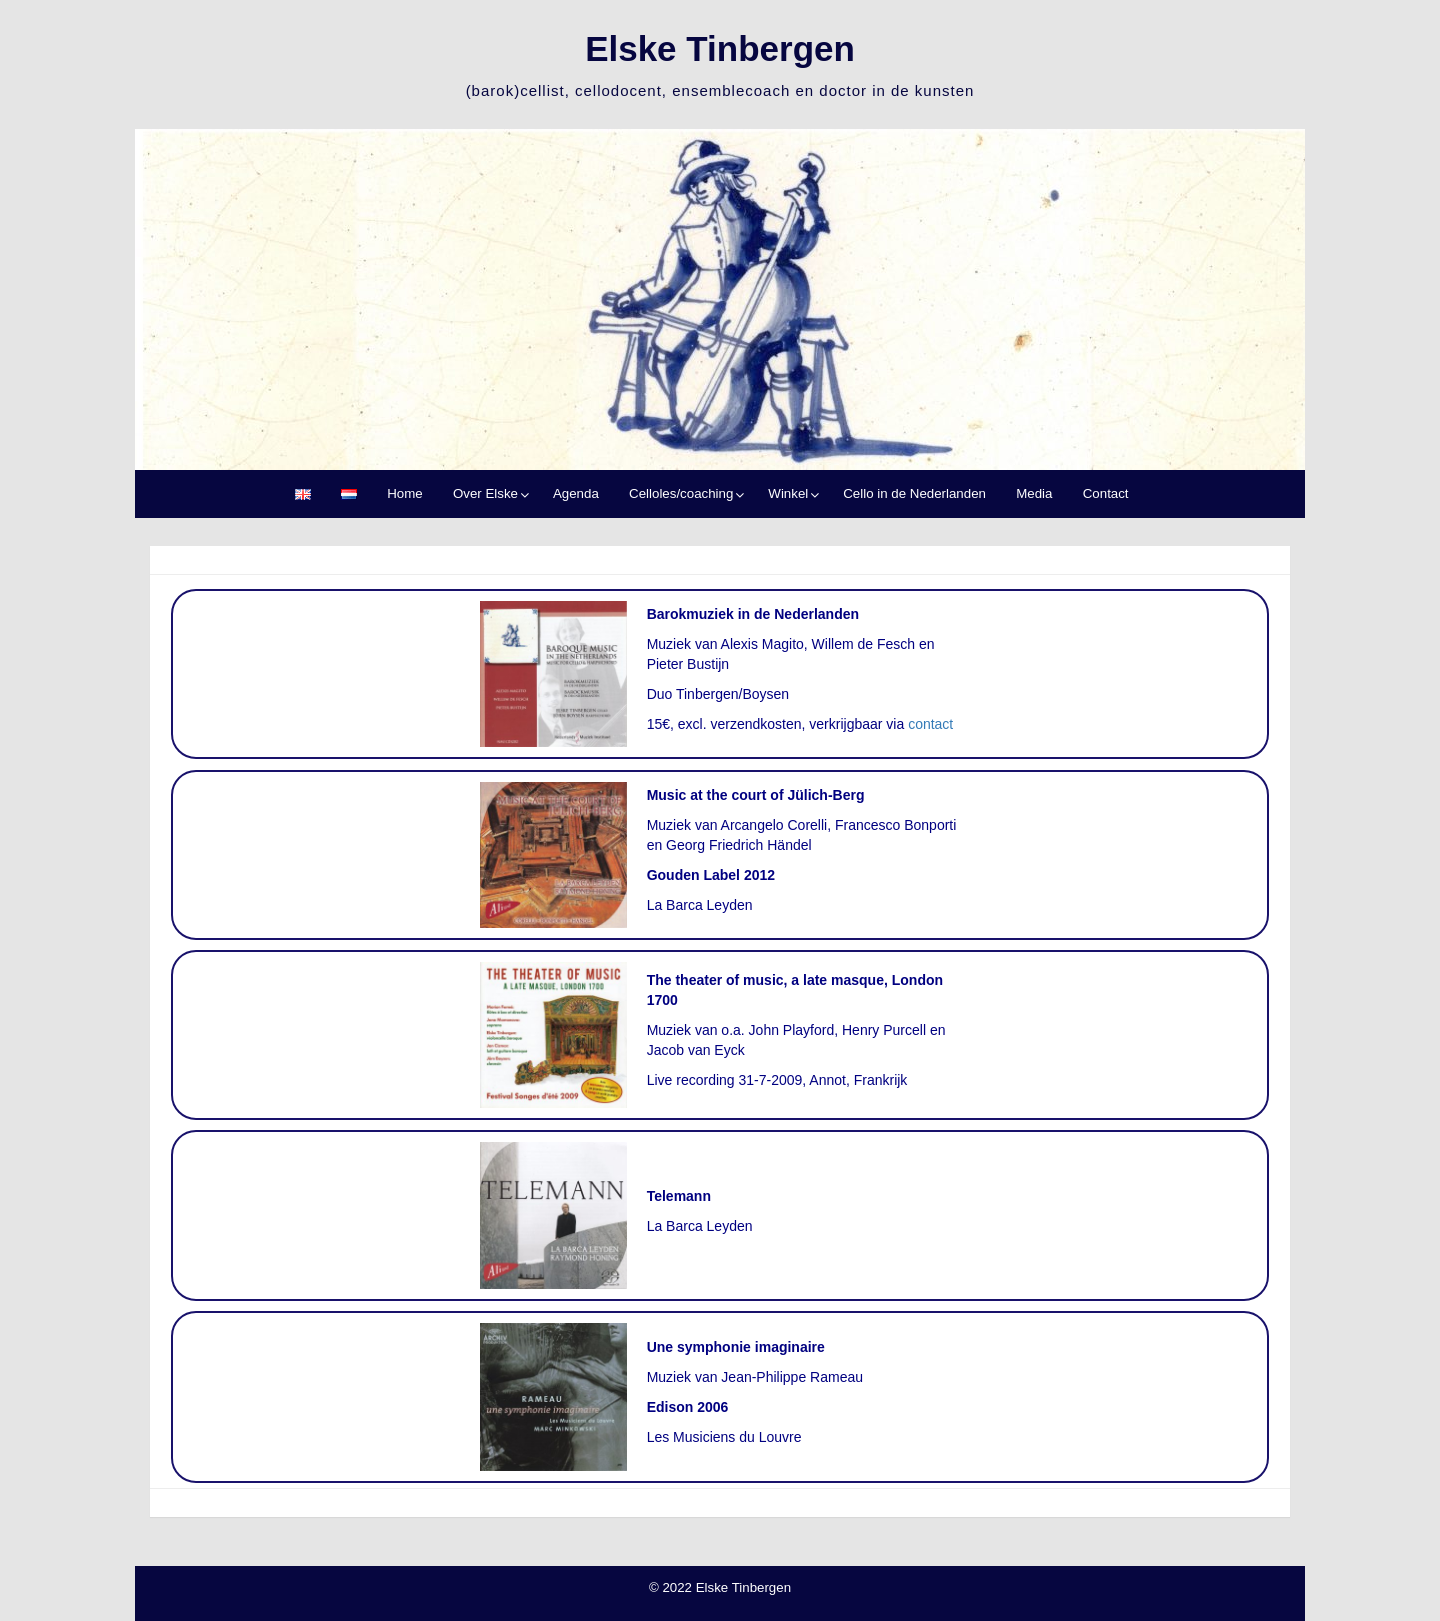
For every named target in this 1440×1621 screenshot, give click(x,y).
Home (404, 493)
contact (930, 724)
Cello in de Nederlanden (914, 493)
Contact (1106, 493)
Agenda (576, 493)
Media (1034, 493)
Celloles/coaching (681, 493)
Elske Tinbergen (720, 48)
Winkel (788, 493)
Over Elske (485, 493)
